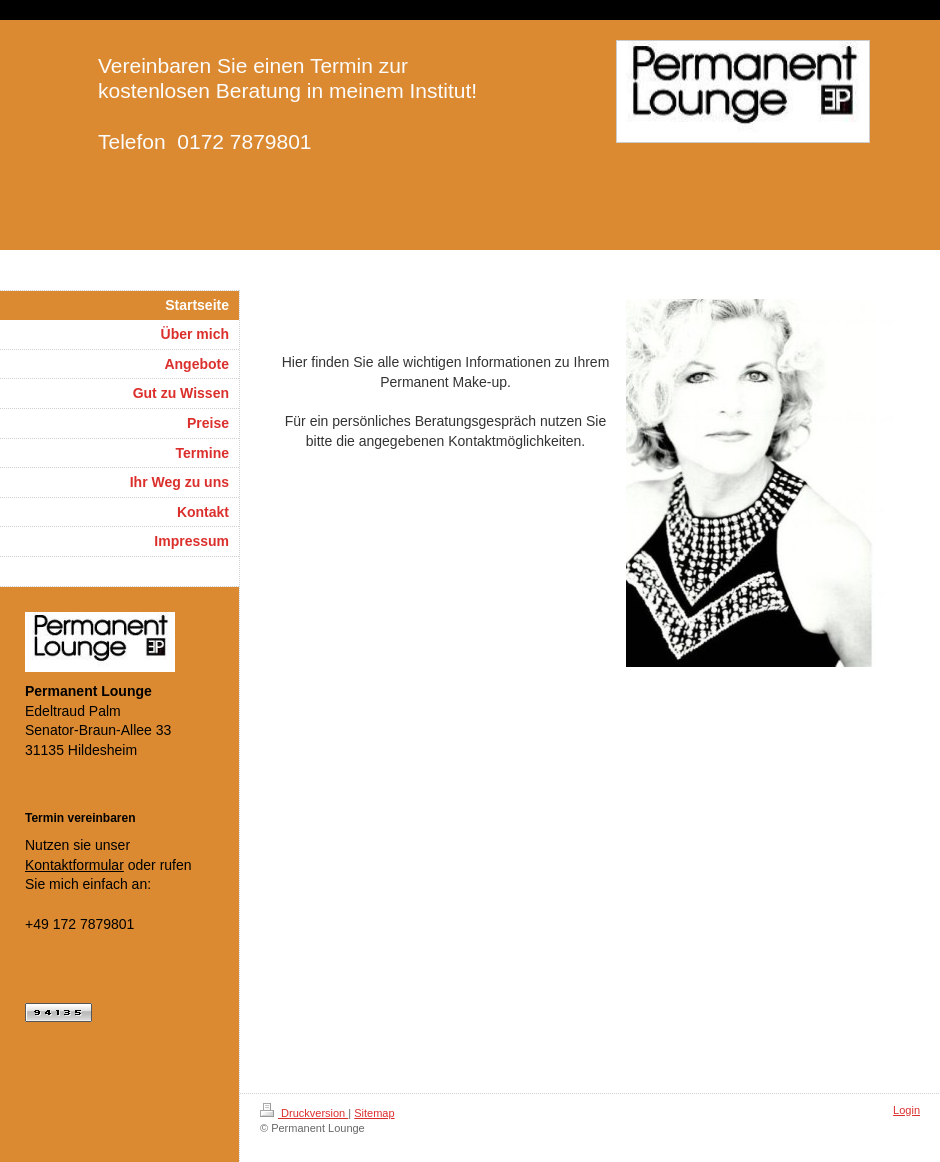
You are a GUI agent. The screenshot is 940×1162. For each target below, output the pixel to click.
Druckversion (304, 1113)
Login (906, 1110)
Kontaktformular (74, 865)
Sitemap (374, 1113)
